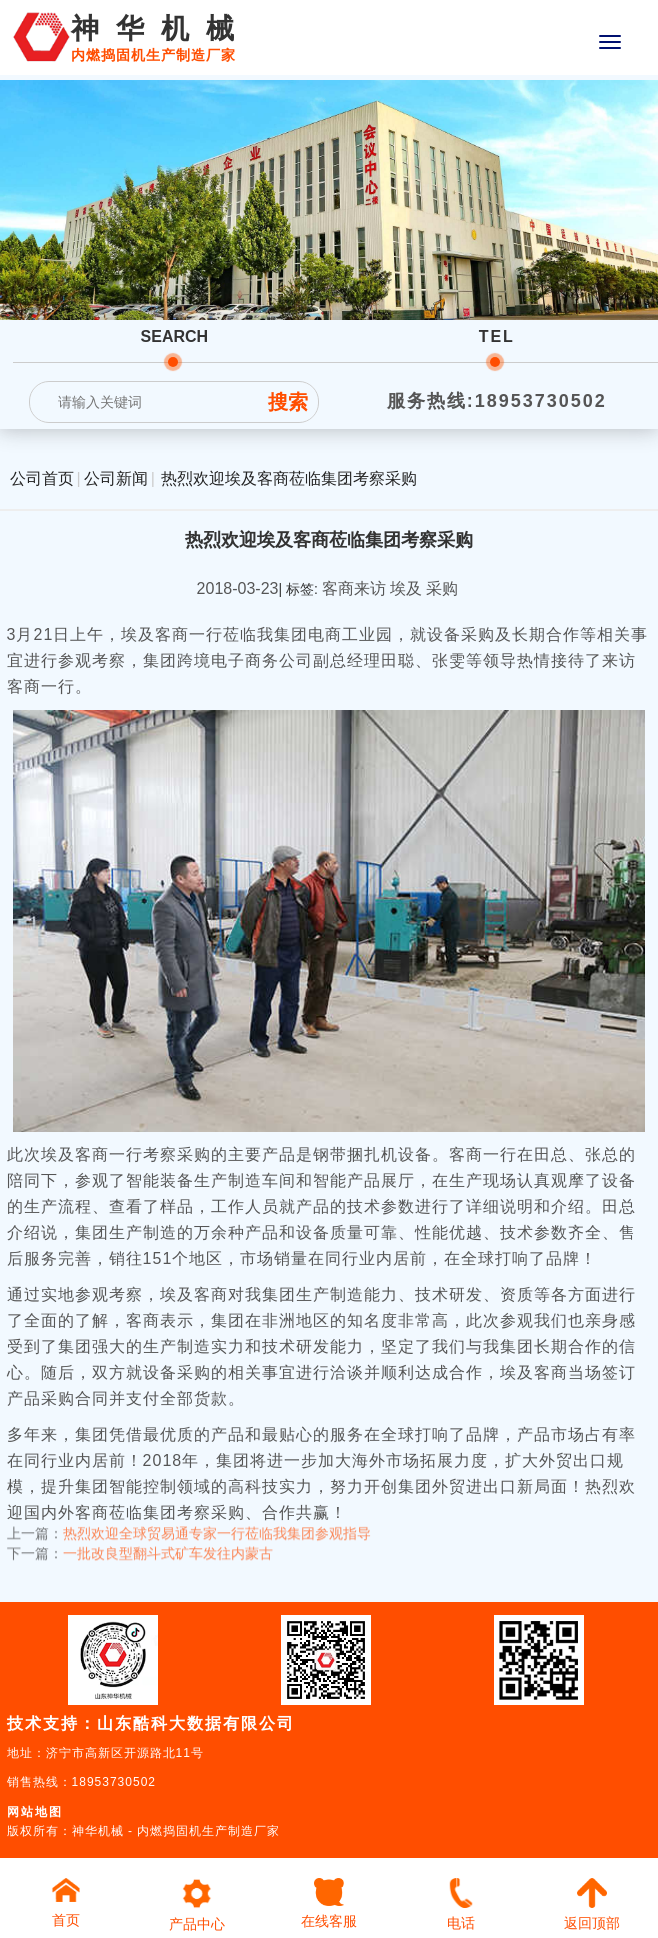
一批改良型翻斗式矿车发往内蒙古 (168, 1546)
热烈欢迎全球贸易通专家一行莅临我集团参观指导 (217, 1526)
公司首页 (42, 478)
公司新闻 (116, 478)
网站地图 (35, 1812)
